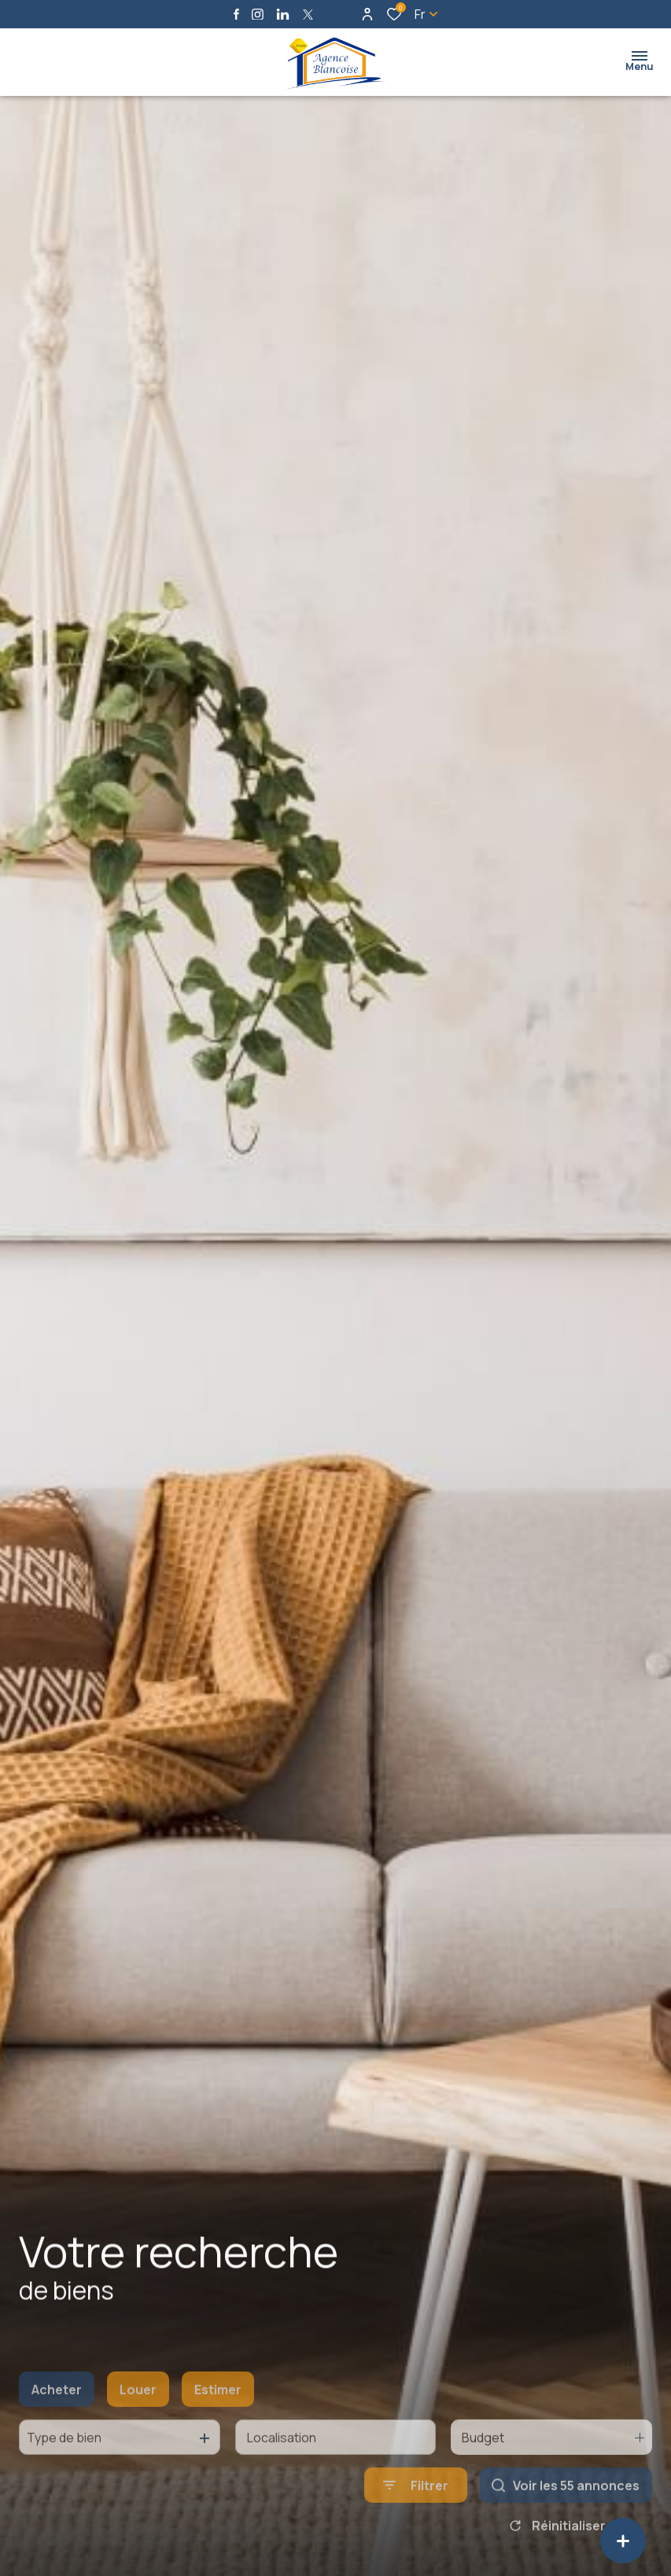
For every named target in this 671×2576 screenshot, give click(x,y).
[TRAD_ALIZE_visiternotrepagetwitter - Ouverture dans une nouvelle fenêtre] (308, 14)
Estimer (217, 2426)
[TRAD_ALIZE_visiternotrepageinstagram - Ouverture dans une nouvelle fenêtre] (258, 14)
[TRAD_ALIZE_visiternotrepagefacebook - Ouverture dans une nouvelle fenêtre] (236, 14)
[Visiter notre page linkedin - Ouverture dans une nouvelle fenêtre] (282, 14)
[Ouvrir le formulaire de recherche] (415, 2523)
